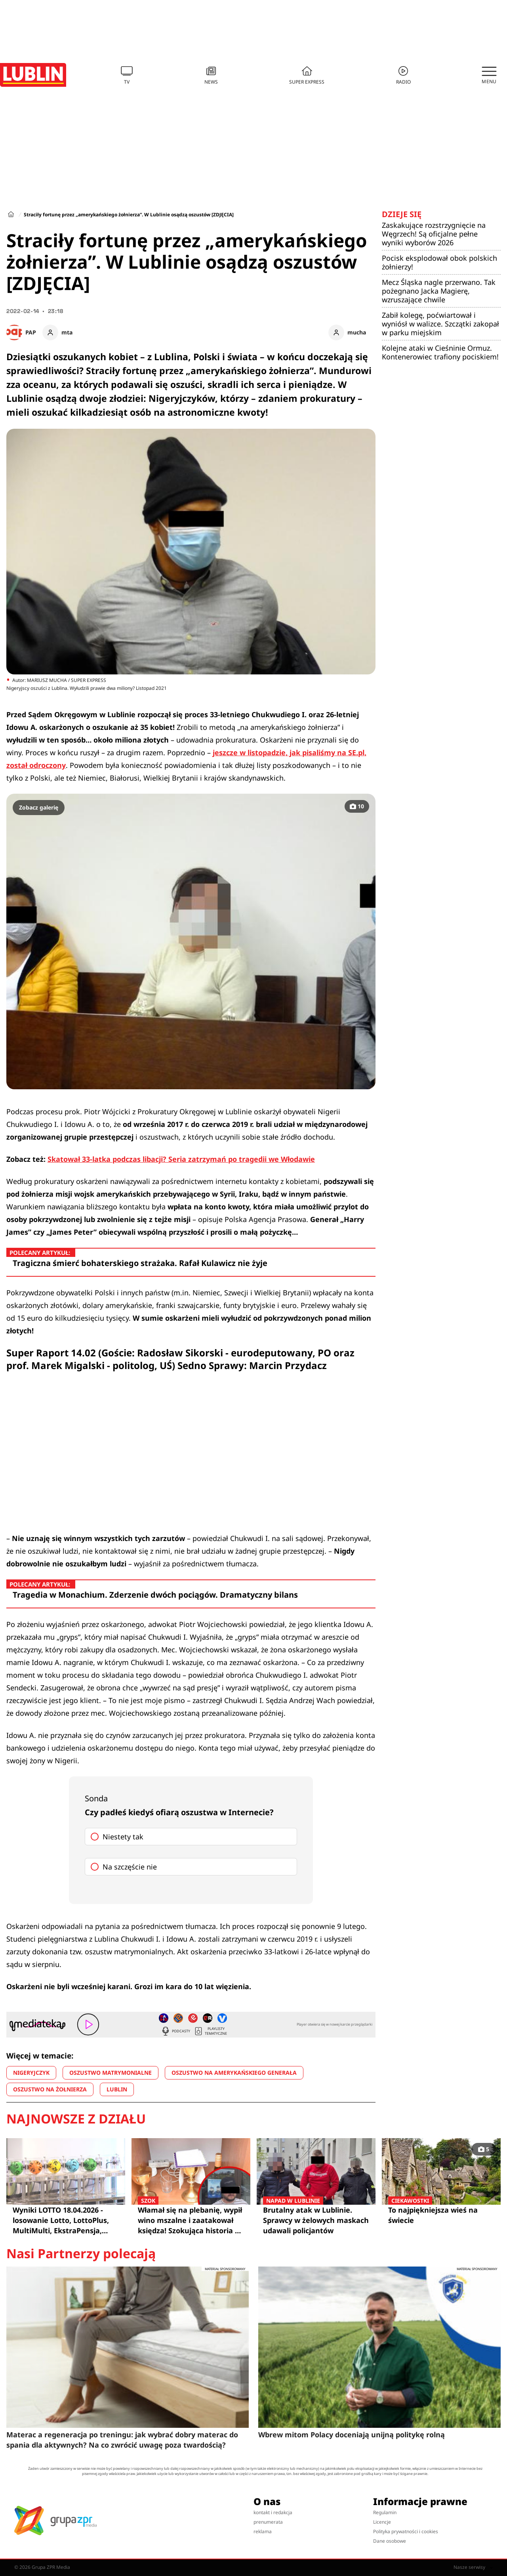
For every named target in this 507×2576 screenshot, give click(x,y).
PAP (30, 332)
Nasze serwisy (473, 2567)
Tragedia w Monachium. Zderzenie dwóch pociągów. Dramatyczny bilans (155, 1594)
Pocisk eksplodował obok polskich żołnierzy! (439, 262)
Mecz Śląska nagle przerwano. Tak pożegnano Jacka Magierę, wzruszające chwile (439, 291)
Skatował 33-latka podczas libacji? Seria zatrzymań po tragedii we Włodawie (181, 1159)
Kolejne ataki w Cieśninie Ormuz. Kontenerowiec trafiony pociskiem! (440, 352)
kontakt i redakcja (273, 2512)
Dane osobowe (389, 2541)
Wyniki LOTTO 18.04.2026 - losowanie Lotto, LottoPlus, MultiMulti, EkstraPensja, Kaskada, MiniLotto (61, 2220)
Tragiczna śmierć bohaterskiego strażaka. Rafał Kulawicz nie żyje (140, 1263)
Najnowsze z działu (76, 2118)
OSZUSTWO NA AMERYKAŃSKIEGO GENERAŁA (234, 2072)
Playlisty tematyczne (210, 2031)
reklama (263, 2531)
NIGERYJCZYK (31, 2072)
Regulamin (384, 2512)
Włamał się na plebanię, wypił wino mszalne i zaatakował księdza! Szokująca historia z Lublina (191, 2220)
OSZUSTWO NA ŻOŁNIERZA (50, 2089)
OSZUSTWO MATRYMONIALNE (110, 2072)
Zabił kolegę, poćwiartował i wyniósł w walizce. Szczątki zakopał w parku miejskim (440, 324)
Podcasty (175, 2031)
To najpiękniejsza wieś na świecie (441, 2215)
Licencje (382, 2522)
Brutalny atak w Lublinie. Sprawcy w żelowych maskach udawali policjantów (316, 2220)
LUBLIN (117, 2089)
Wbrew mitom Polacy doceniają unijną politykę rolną (351, 2434)
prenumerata (268, 2522)
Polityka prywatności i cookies (405, 2531)
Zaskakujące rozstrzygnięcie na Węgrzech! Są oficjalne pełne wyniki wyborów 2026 (434, 234)
